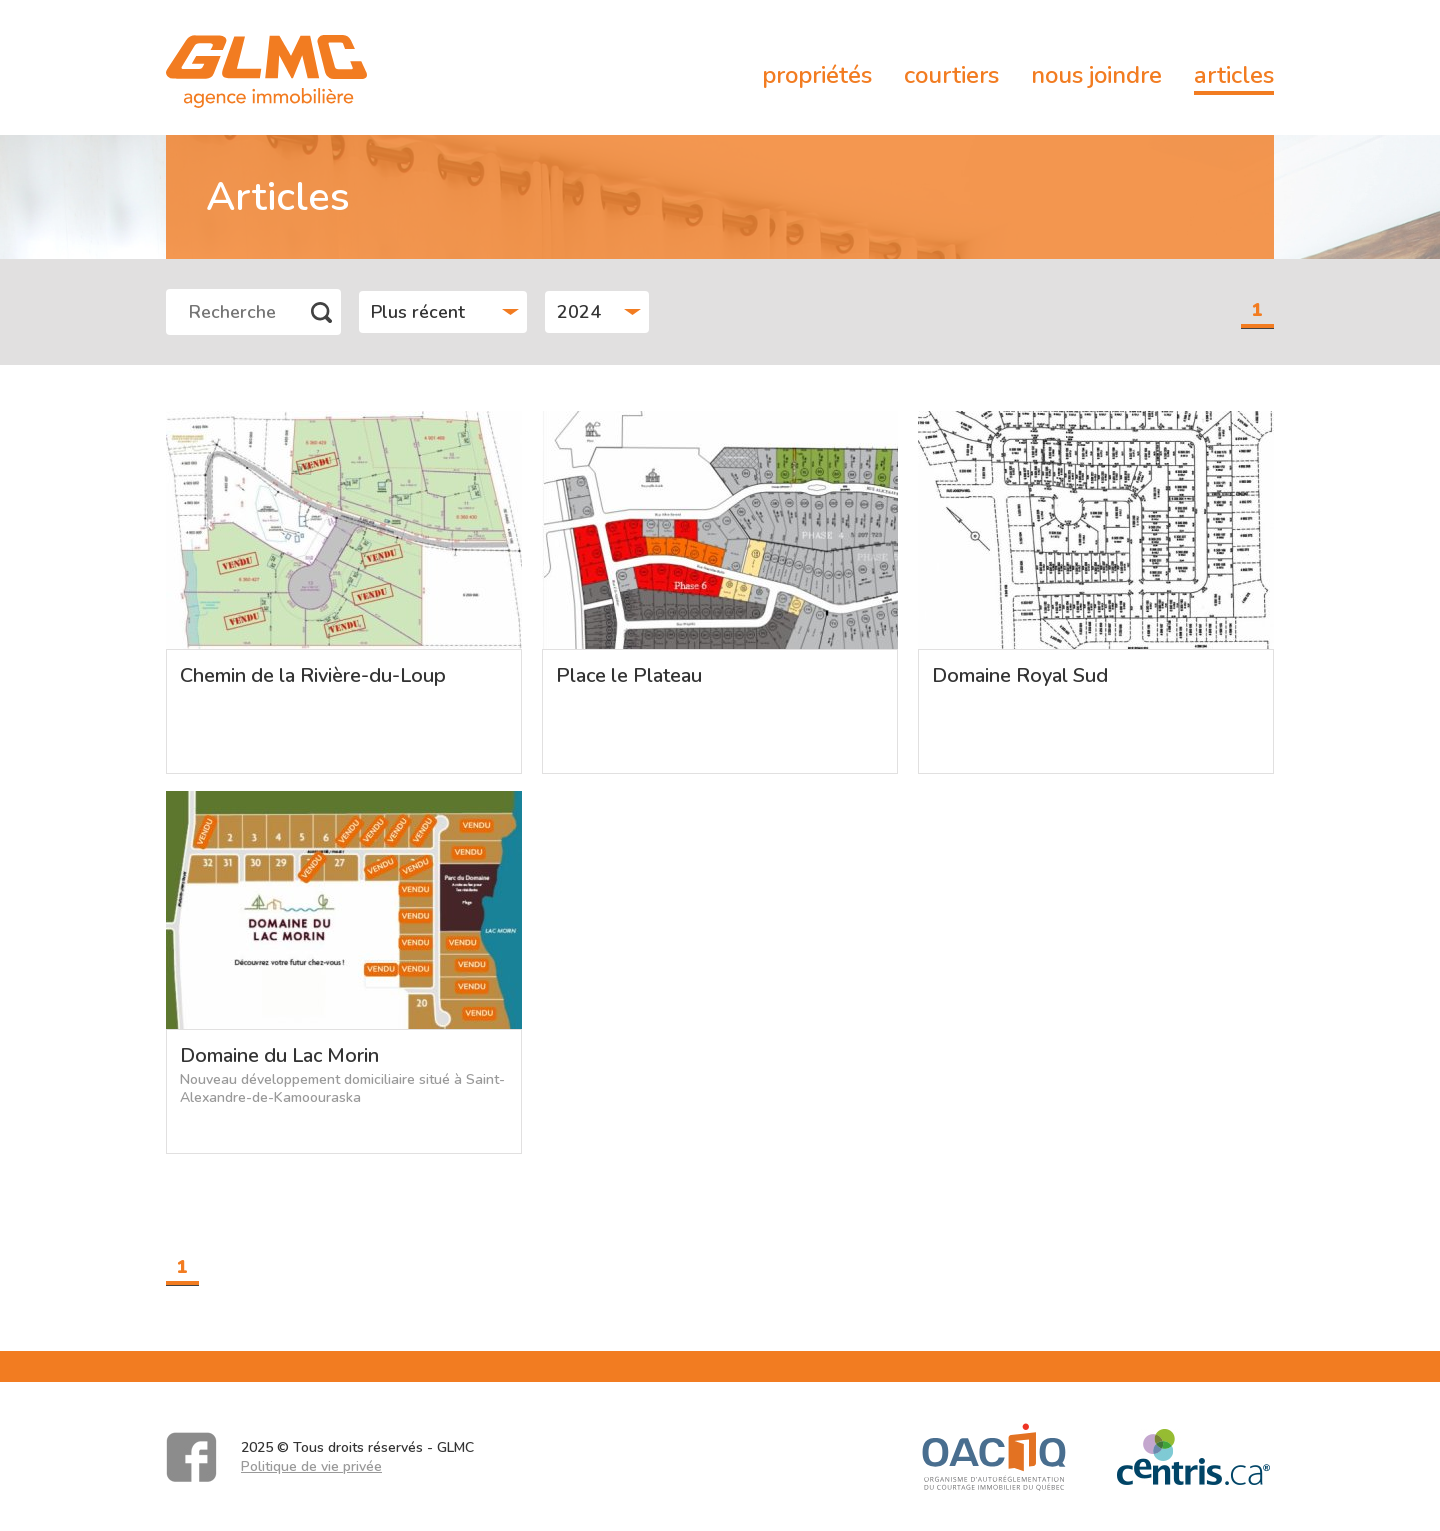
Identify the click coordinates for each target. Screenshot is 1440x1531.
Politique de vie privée (311, 1466)
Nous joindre (1096, 75)
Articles (1234, 75)
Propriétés (817, 75)
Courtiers (951, 75)
